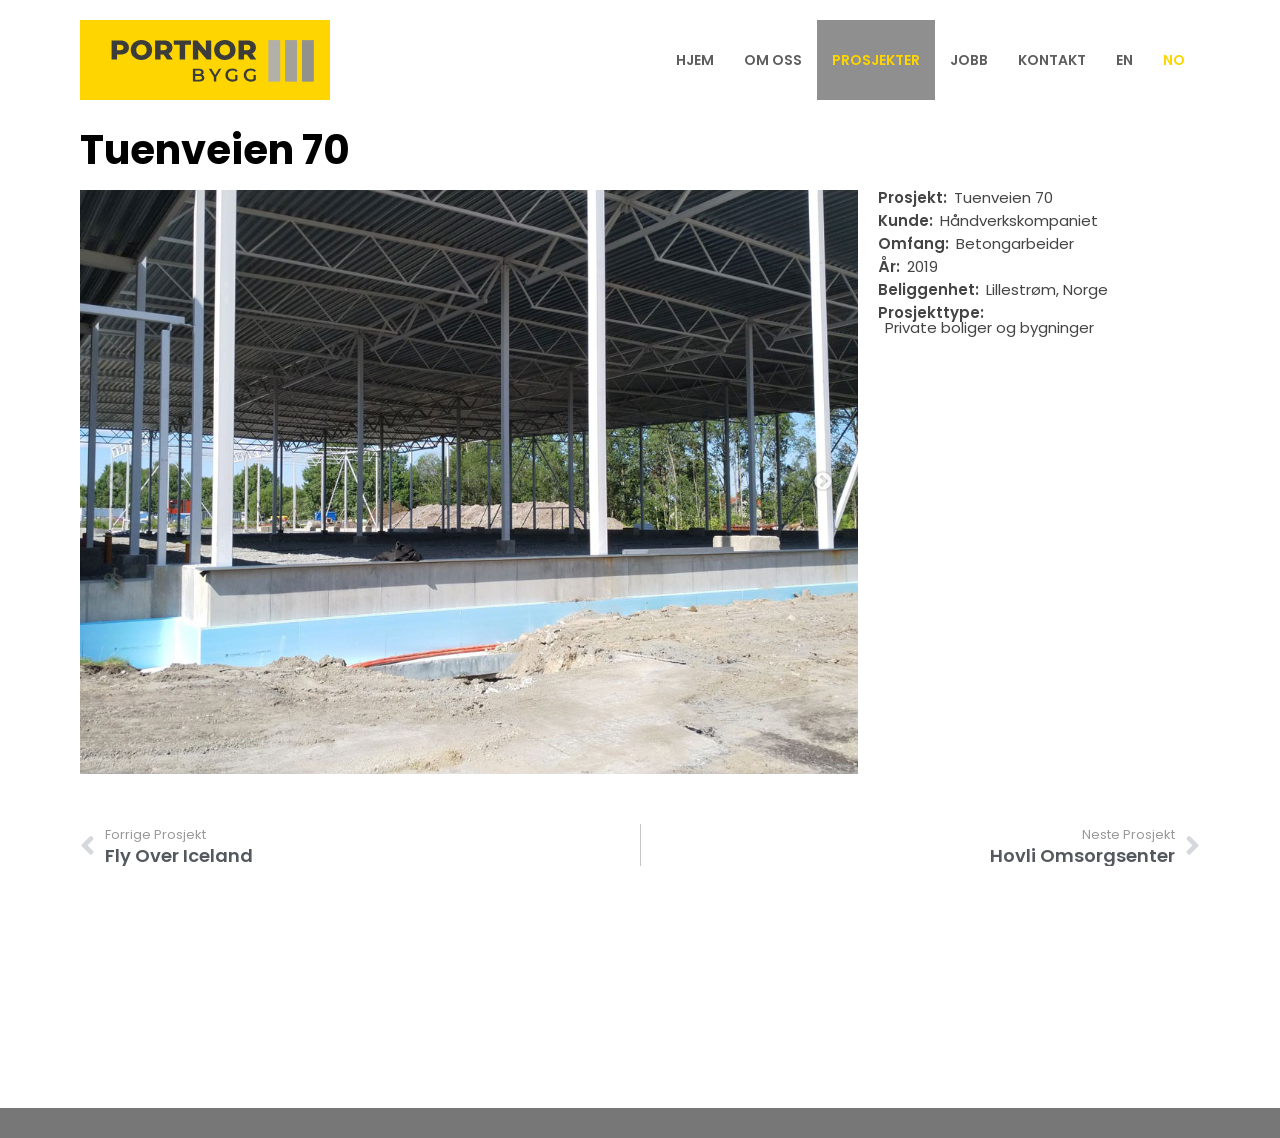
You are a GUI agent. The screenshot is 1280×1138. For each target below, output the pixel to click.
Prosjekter (876, 60)
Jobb (969, 60)
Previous (115, 482)
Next (823, 482)
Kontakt (1052, 60)
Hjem (695, 60)
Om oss (773, 60)
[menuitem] (1124, 60)
